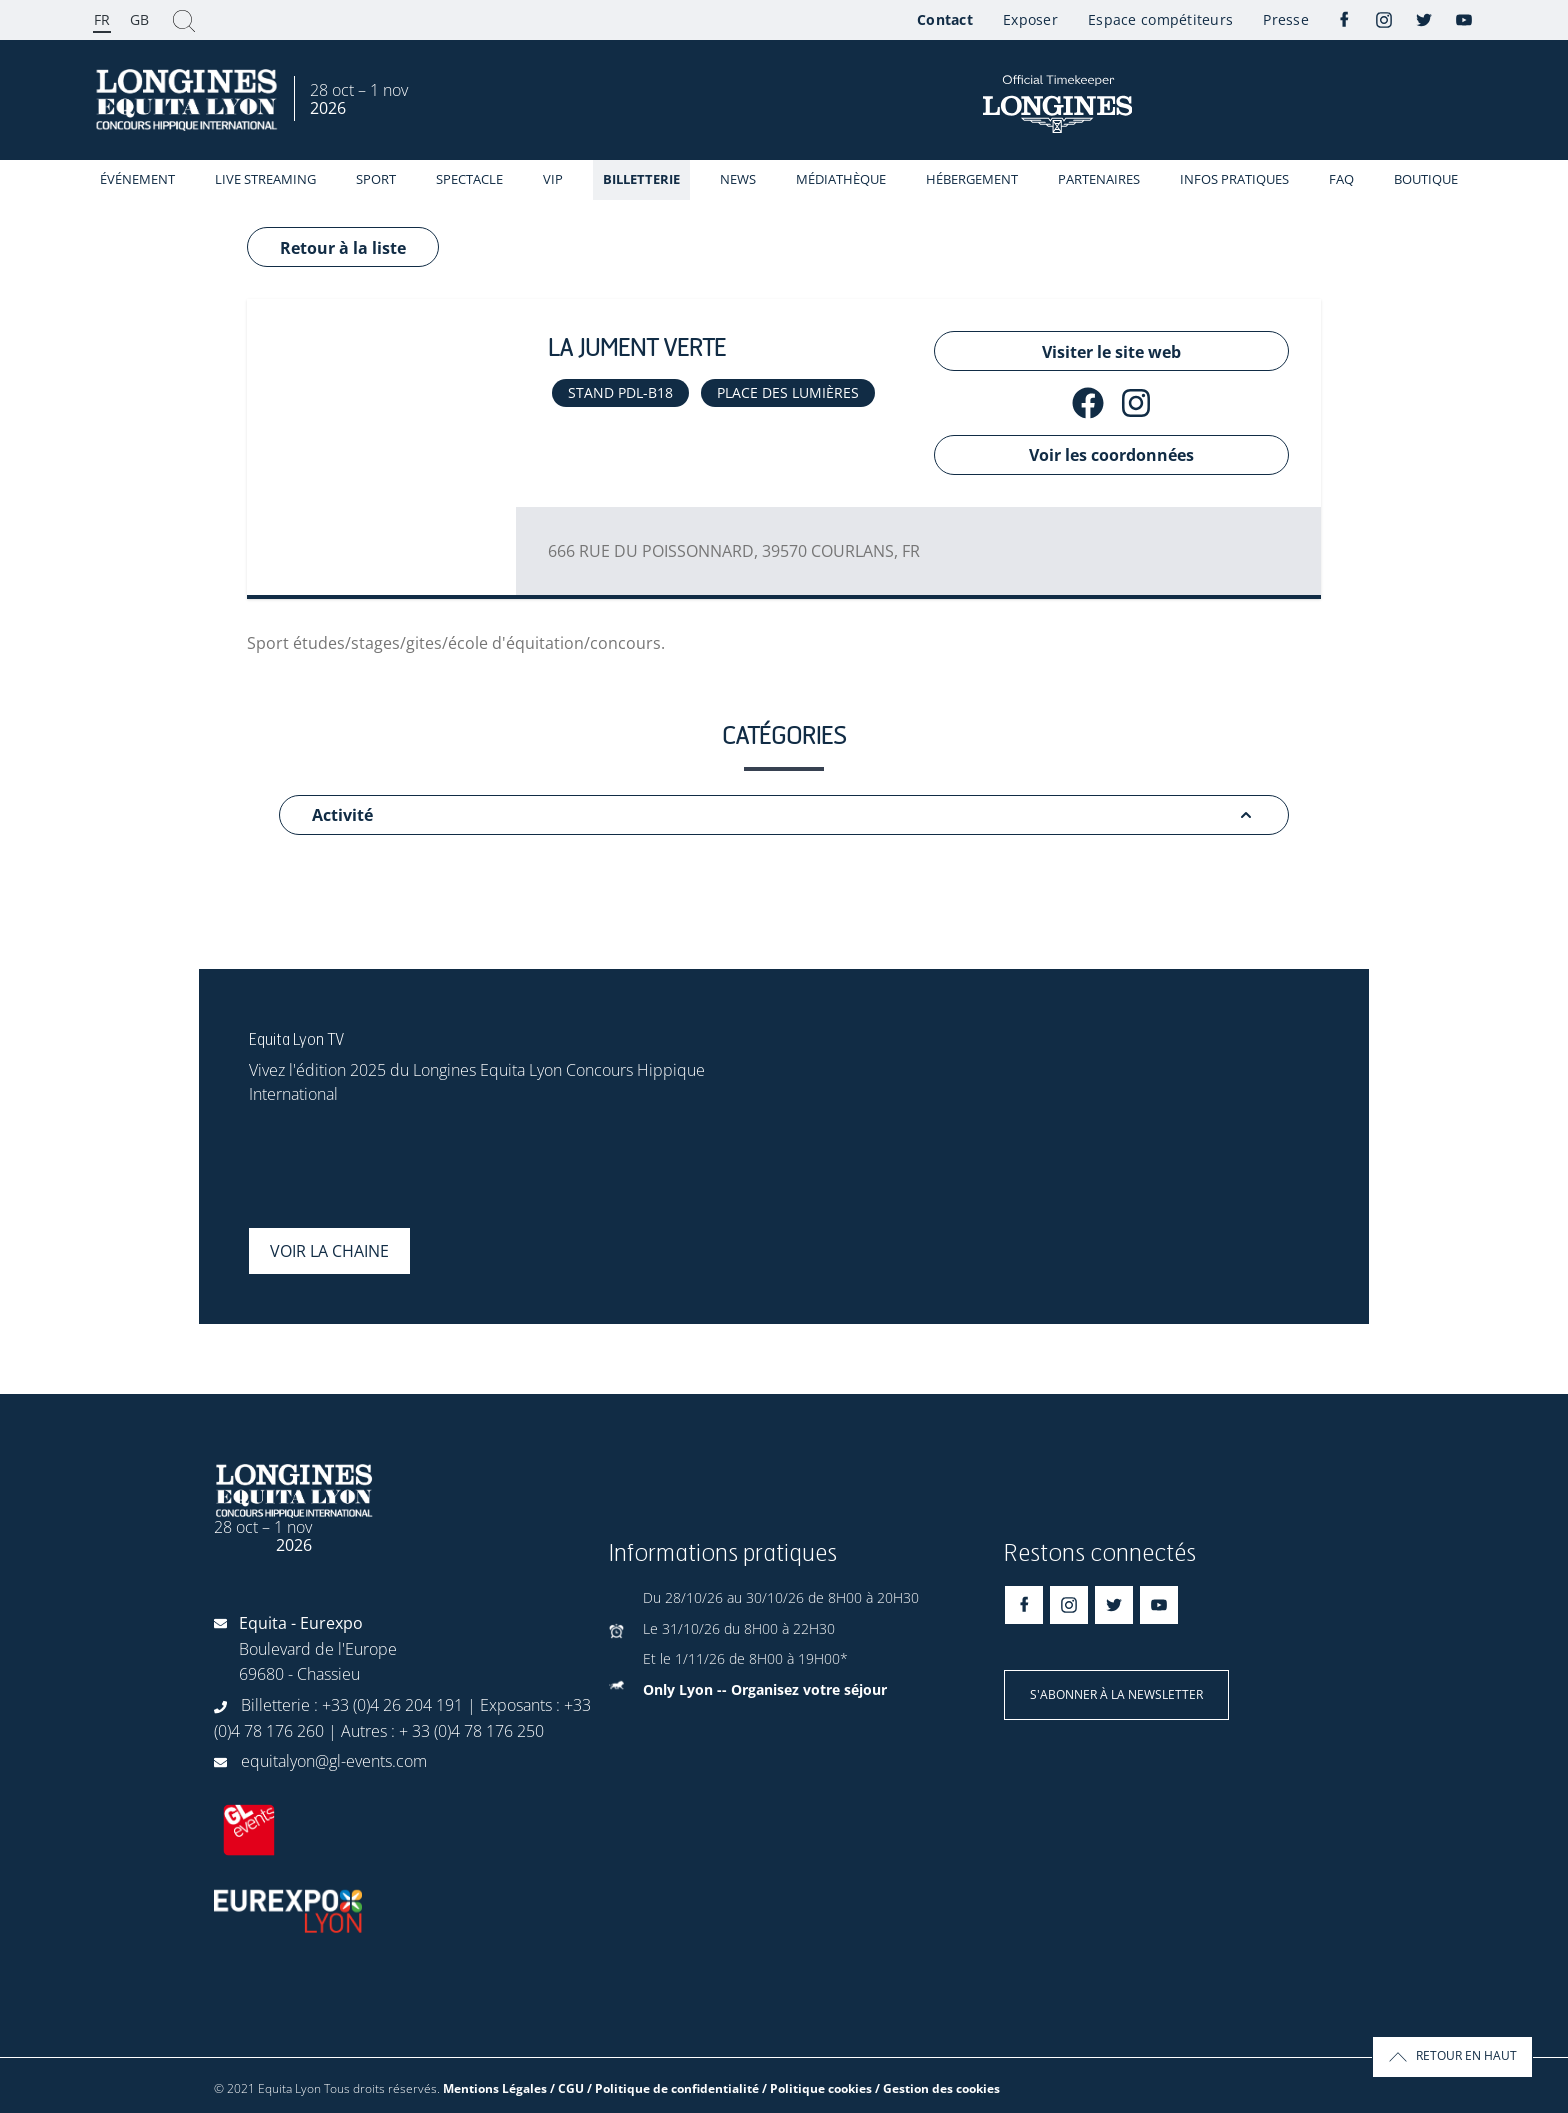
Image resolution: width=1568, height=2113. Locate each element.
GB (139, 19)
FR (102, 19)
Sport (376, 179)
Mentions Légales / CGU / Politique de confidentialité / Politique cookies (657, 2088)
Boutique (1426, 179)
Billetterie (641, 179)
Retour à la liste (343, 248)
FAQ (1341, 179)
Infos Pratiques (1234, 179)
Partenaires (1099, 179)
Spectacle (469, 179)
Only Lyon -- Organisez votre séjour (765, 1689)
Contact (945, 19)
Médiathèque (841, 179)
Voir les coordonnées (1111, 455)
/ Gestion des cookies (937, 2088)
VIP (553, 179)
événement (137, 179)
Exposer (1030, 19)
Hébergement (972, 179)
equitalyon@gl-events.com (334, 1761)
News (738, 179)
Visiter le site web (1111, 352)
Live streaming (265, 179)
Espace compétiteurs (1160, 19)
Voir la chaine (329, 1251)
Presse (1286, 19)
